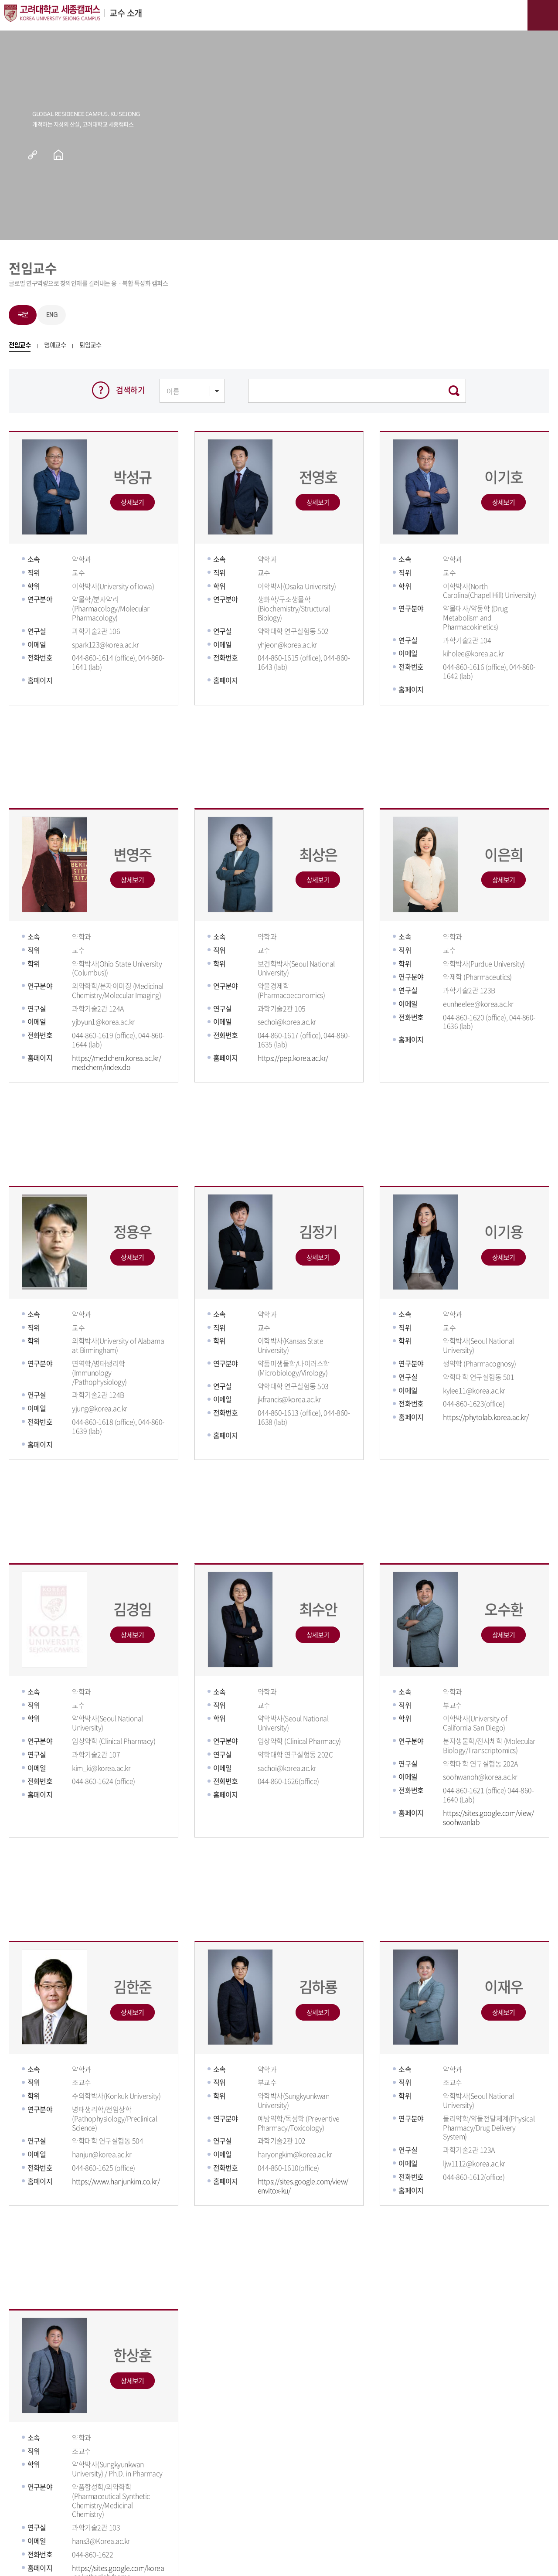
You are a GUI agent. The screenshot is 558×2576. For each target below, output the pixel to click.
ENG (51, 315)
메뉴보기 (542, 15)
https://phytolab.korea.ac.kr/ (486, 1417)
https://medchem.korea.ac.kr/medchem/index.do (116, 1062)
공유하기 (39, 155)
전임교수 (20, 345)
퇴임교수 (90, 345)
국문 (22, 315)
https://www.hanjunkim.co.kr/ (116, 2181)
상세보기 (132, 502)
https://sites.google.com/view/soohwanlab (488, 1817)
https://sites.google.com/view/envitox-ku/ (303, 2185)
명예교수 (55, 345)
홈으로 (58, 154)
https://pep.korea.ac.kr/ (293, 1057)
